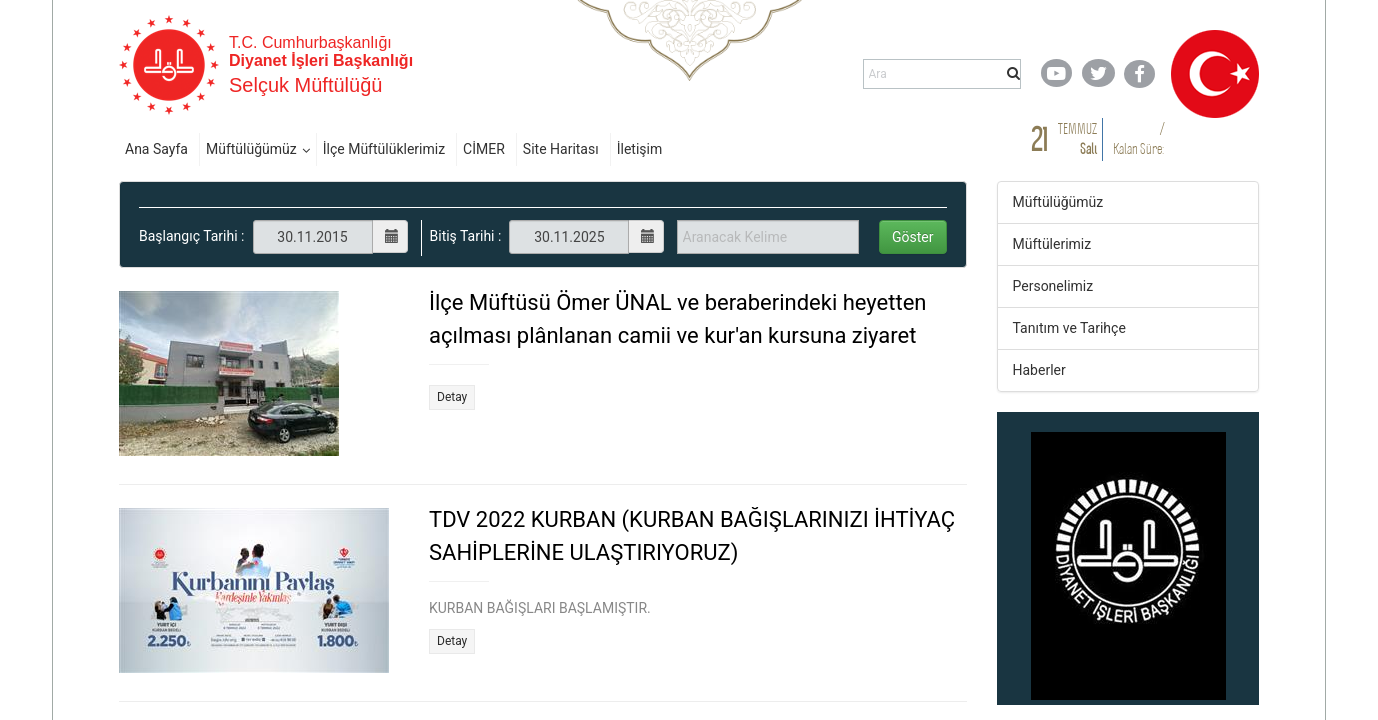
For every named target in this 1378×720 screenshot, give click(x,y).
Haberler (1039, 370)
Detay (452, 397)
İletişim (640, 149)
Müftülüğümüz (251, 149)
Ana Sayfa (156, 149)
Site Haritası (561, 149)
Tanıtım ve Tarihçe (1069, 328)
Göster (913, 237)
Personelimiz (1053, 286)
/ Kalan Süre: (1138, 138)
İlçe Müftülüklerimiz (384, 149)
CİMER (484, 149)
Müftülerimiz (1052, 244)
